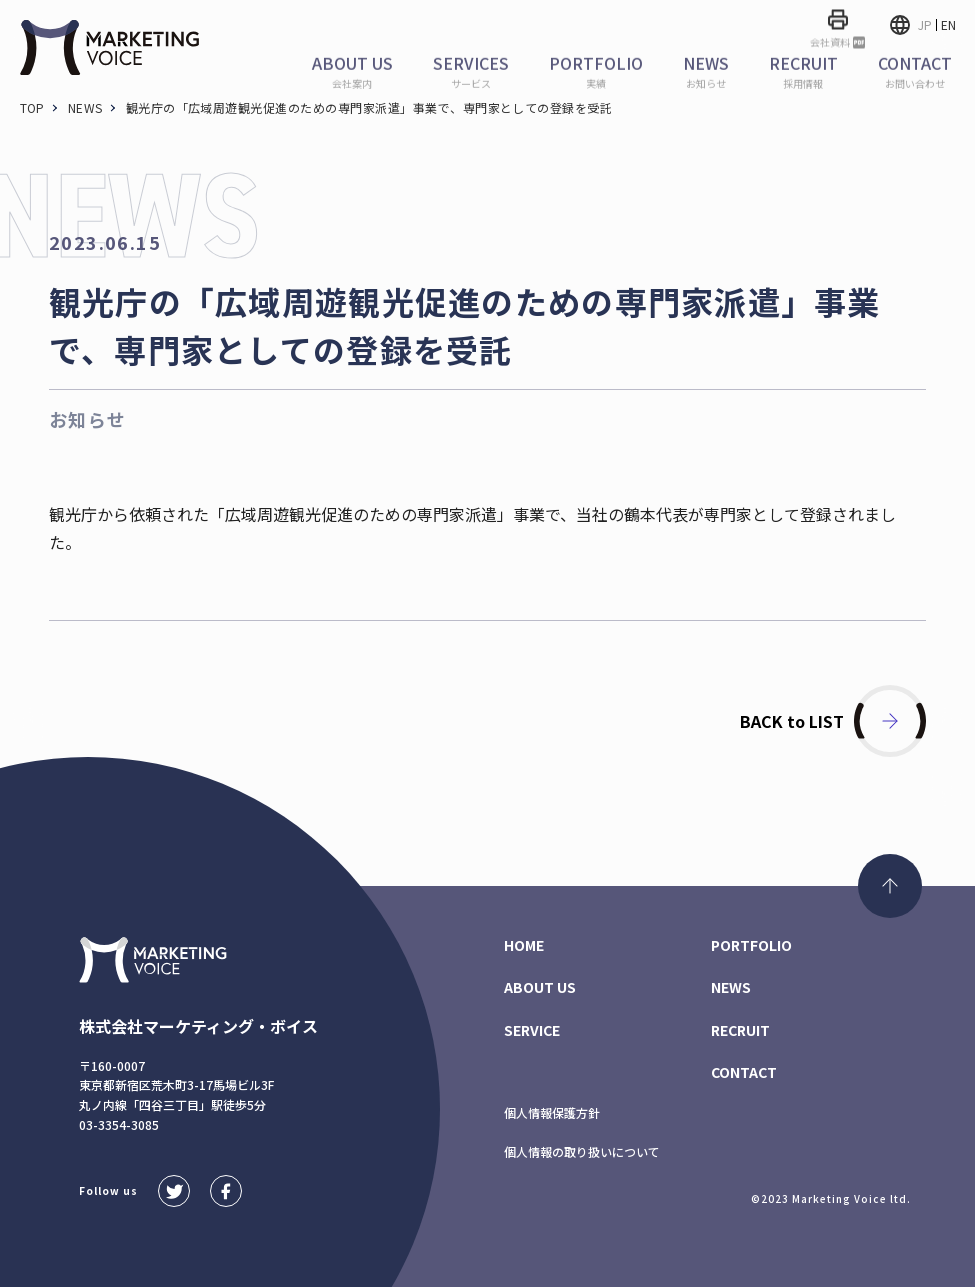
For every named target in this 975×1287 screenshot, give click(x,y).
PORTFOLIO (751, 945)
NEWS (731, 987)
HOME (524, 945)
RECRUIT (740, 1030)
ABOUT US (540, 987)
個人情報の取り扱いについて (582, 1151)
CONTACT (744, 1072)
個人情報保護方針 (552, 1112)
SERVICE (532, 1030)
